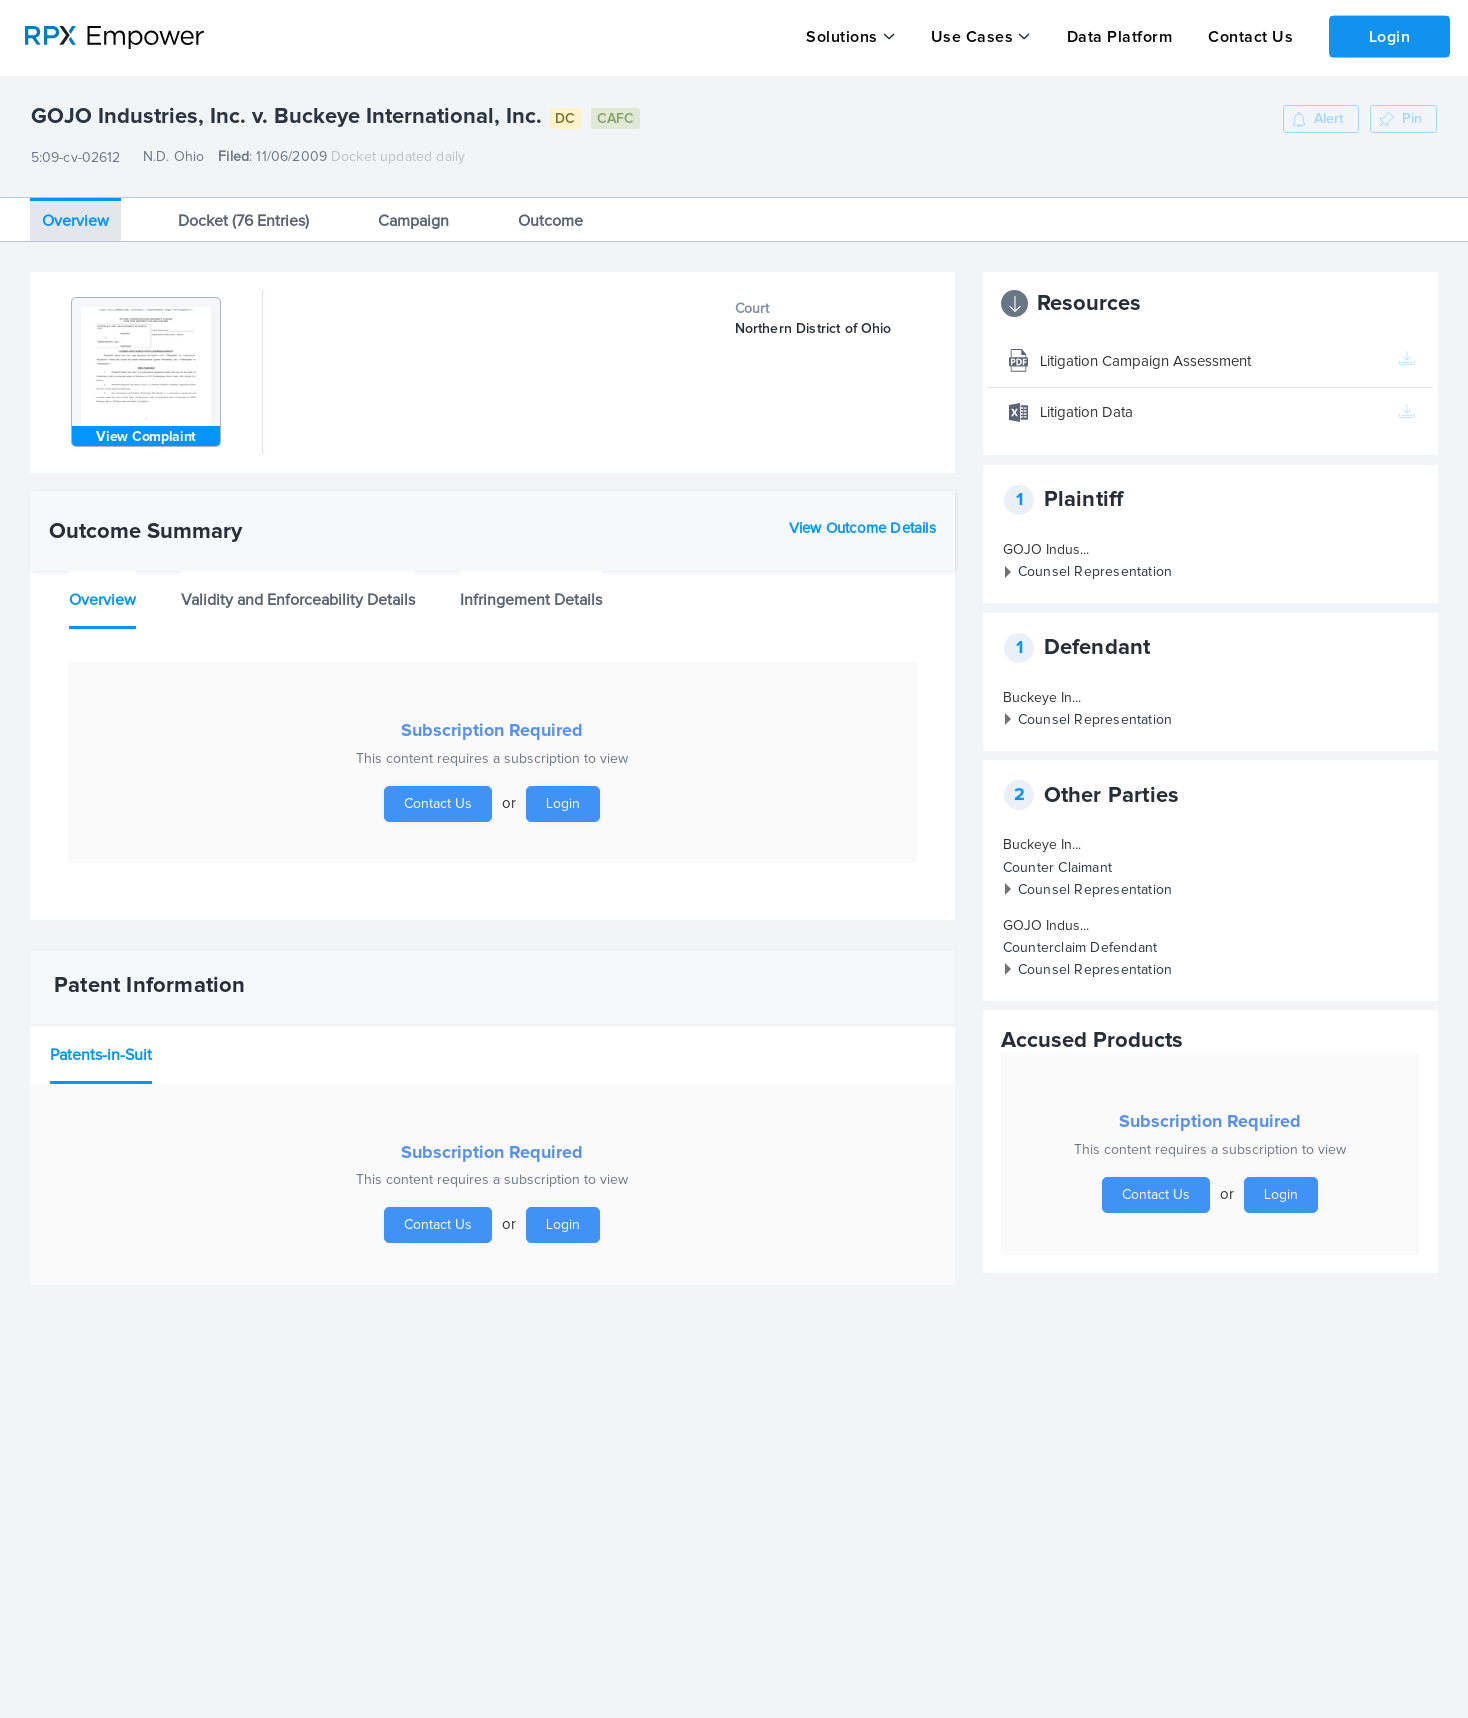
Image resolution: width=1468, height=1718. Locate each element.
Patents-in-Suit (101, 1054)
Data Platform (1118, 37)
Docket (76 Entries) (243, 220)
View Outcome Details (862, 527)
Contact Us (1248, 37)
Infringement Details (531, 600)
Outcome (550, 220)
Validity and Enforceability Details (298, 600)
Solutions (842, 37)
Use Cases (971, 37)
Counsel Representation (1095, 572)
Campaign (413, 220)
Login (1389, 36)
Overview (75, 220)
